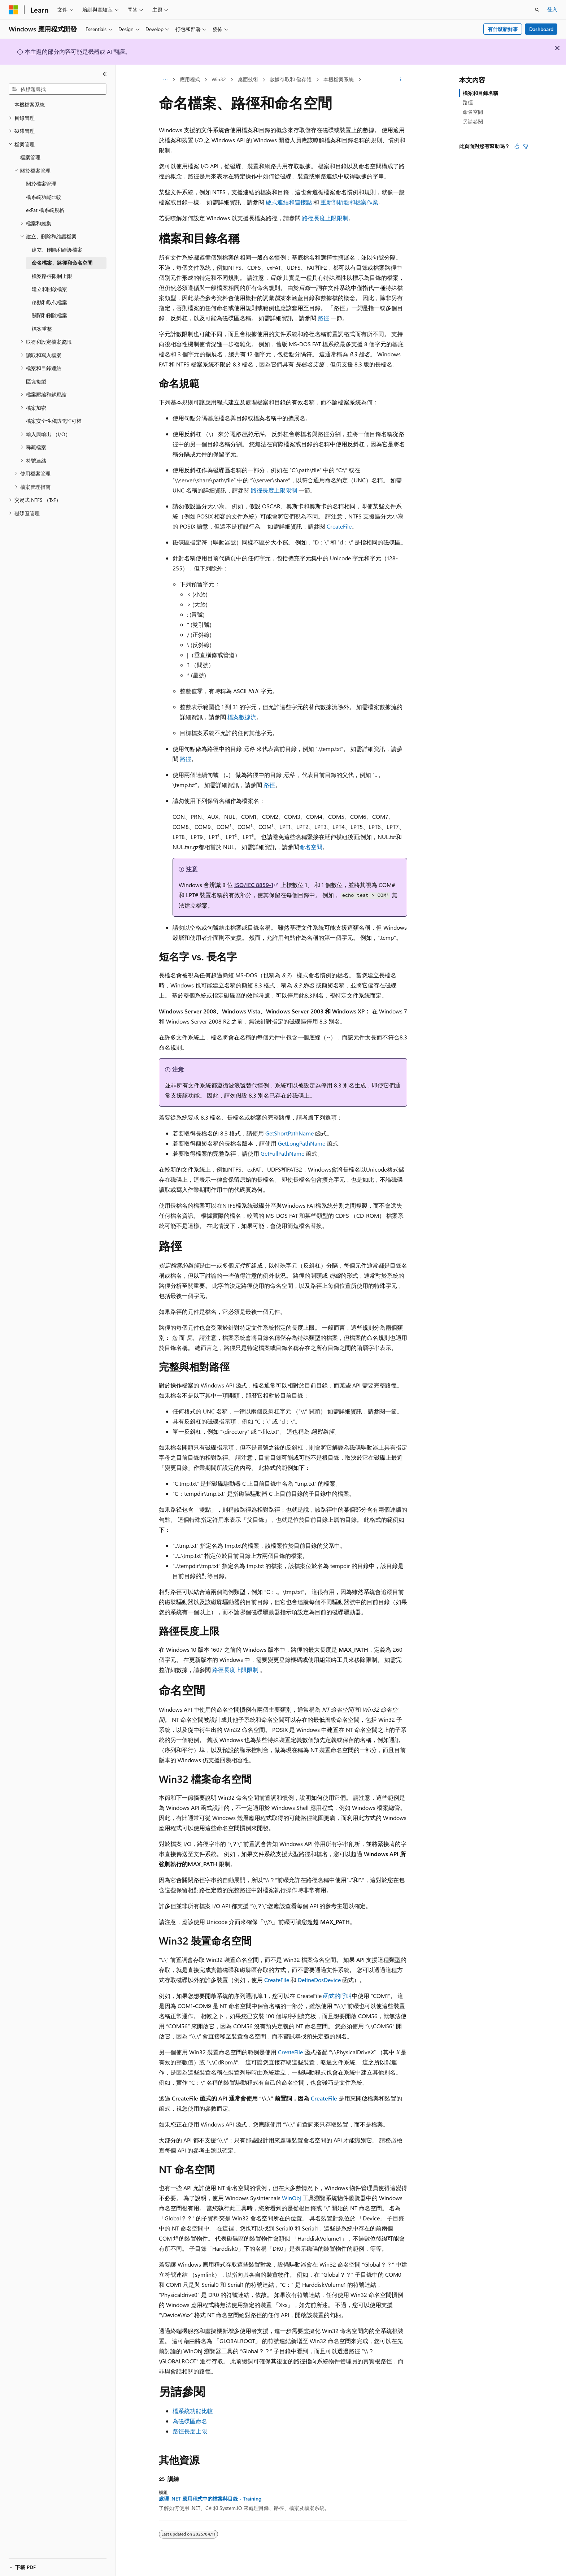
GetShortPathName (289, 1133)
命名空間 (310, 847)
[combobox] (57, 89)
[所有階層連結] (165, 80)
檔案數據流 (241, 717)
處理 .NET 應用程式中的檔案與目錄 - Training (210, 2498)
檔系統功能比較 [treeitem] (43, 197)
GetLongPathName (301, 1143)
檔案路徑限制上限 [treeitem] (52, 276)
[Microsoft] (13, 9)
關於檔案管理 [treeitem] (41, 183)
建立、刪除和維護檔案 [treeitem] (57, 249)
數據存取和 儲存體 (291, 79)
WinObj (291, 2198)
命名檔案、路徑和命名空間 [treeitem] (62, 262)
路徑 (323, 318)
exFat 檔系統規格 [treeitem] (45, 210)
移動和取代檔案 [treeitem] (49, 302)
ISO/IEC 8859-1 (253, 885)
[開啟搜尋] (537, 9)
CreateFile (339, 526)
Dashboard (541, 29)
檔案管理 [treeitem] (30, 157)
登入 (552, 9)
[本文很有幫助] (517, 146)
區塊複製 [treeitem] (36, 381)
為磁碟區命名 (190, 2421)
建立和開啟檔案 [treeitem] (49, 289)
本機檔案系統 (338, 79)
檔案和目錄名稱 (480, 93)
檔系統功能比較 (193, 2411)
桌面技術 (248, 79)
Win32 (219, 79)
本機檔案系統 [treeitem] (29, 104)
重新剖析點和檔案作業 (349, 202)
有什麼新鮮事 (503, 29)
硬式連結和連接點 (289, 202)
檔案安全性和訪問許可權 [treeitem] (54, 420)
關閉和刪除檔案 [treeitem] (49, 315)
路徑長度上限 (190, 2431)
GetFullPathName (282, 1153)
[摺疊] (104, 74)
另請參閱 (473, 121)
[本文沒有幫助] (525, 146)
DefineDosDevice (319, 1980)
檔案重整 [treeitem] (42, 328)
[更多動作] (401, 80)
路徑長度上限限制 (325, 218)
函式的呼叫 (337, 1995)
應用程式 (190, 79)
